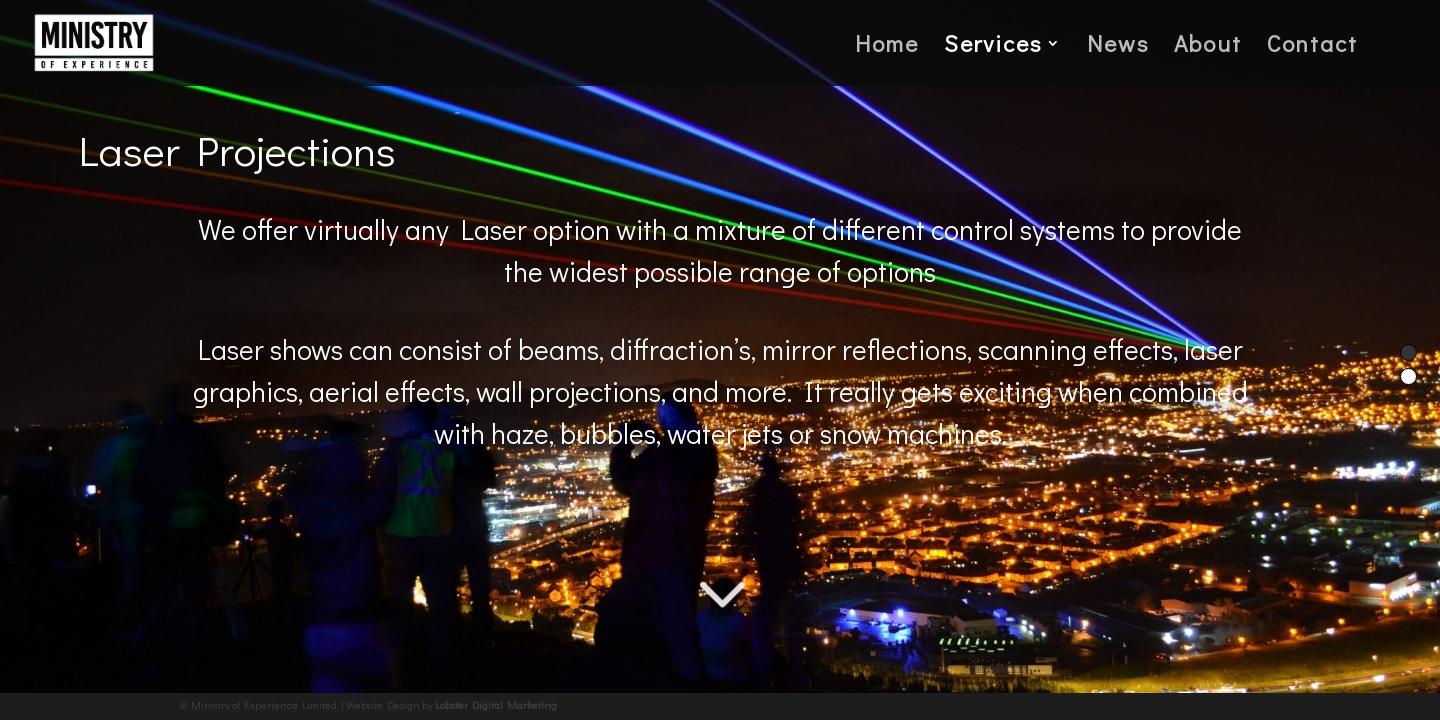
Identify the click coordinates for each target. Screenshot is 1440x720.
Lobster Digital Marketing (496, 704)
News (1118, 47)
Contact (1312, 47)
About (1208, 47)
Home (887, 47)
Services (993, 47)
